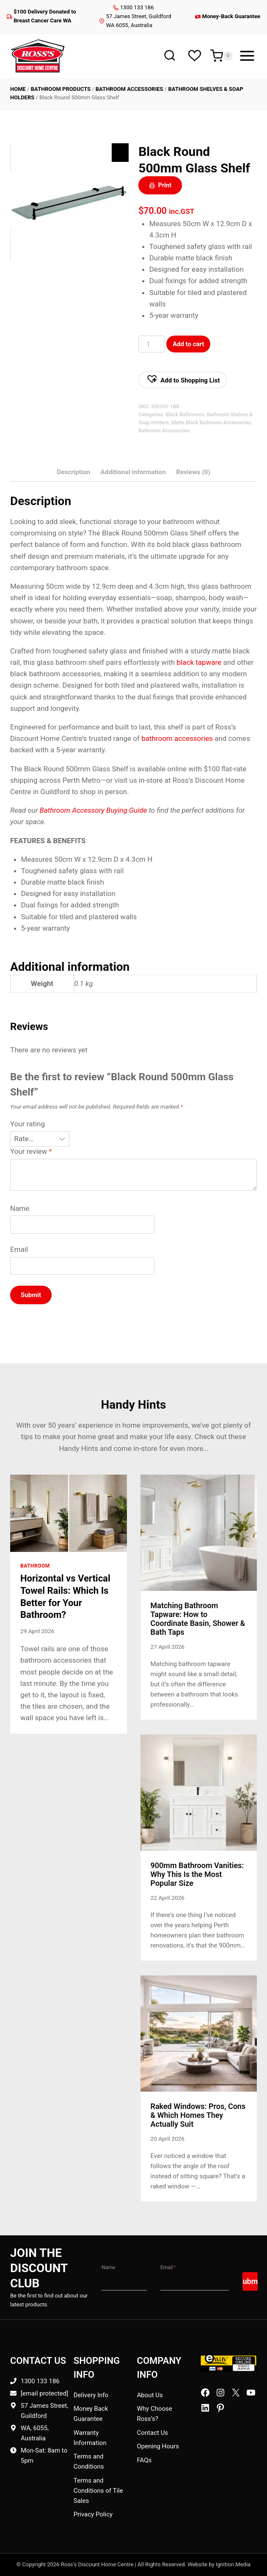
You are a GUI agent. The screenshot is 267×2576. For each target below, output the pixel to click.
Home (18, 89)
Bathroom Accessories (129, 89)
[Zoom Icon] (120, 152)
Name (19, 1208)
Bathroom (35, 1566)
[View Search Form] (169, 56)
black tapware (199, 662)
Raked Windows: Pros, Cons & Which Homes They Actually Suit (198, 2115)
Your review (31, 1151)
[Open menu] (247, 55)
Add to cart (188, 344)
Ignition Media (233, 2564)
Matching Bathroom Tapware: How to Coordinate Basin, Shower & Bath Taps (198, 1618)
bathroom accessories (177, 738)
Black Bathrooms (185, 415)
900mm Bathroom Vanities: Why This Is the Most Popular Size (197, 1874)
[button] (182, 380)
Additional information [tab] (133, 472)
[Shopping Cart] (221, 55)
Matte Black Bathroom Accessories (211, 423)
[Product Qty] (151, 344)
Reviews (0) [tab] (193, 472)
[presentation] (68, 1513)
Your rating (27, 1124)
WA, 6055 (34, 2428)
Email (19, 1249)
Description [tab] (73, 472)
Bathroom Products (61, 89)
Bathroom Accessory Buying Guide (93, 810)
